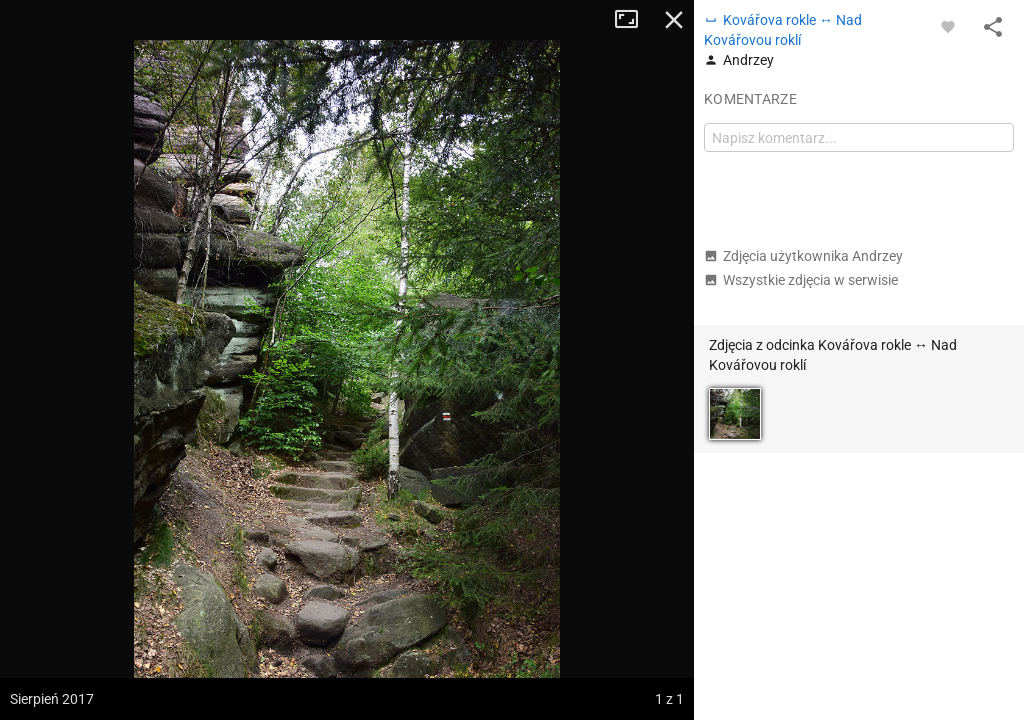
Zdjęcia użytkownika (803, 256)
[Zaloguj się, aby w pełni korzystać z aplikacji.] (948, 26)
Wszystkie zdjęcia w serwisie (801, 280)
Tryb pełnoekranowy (634, 20)
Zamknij (674, 20)
